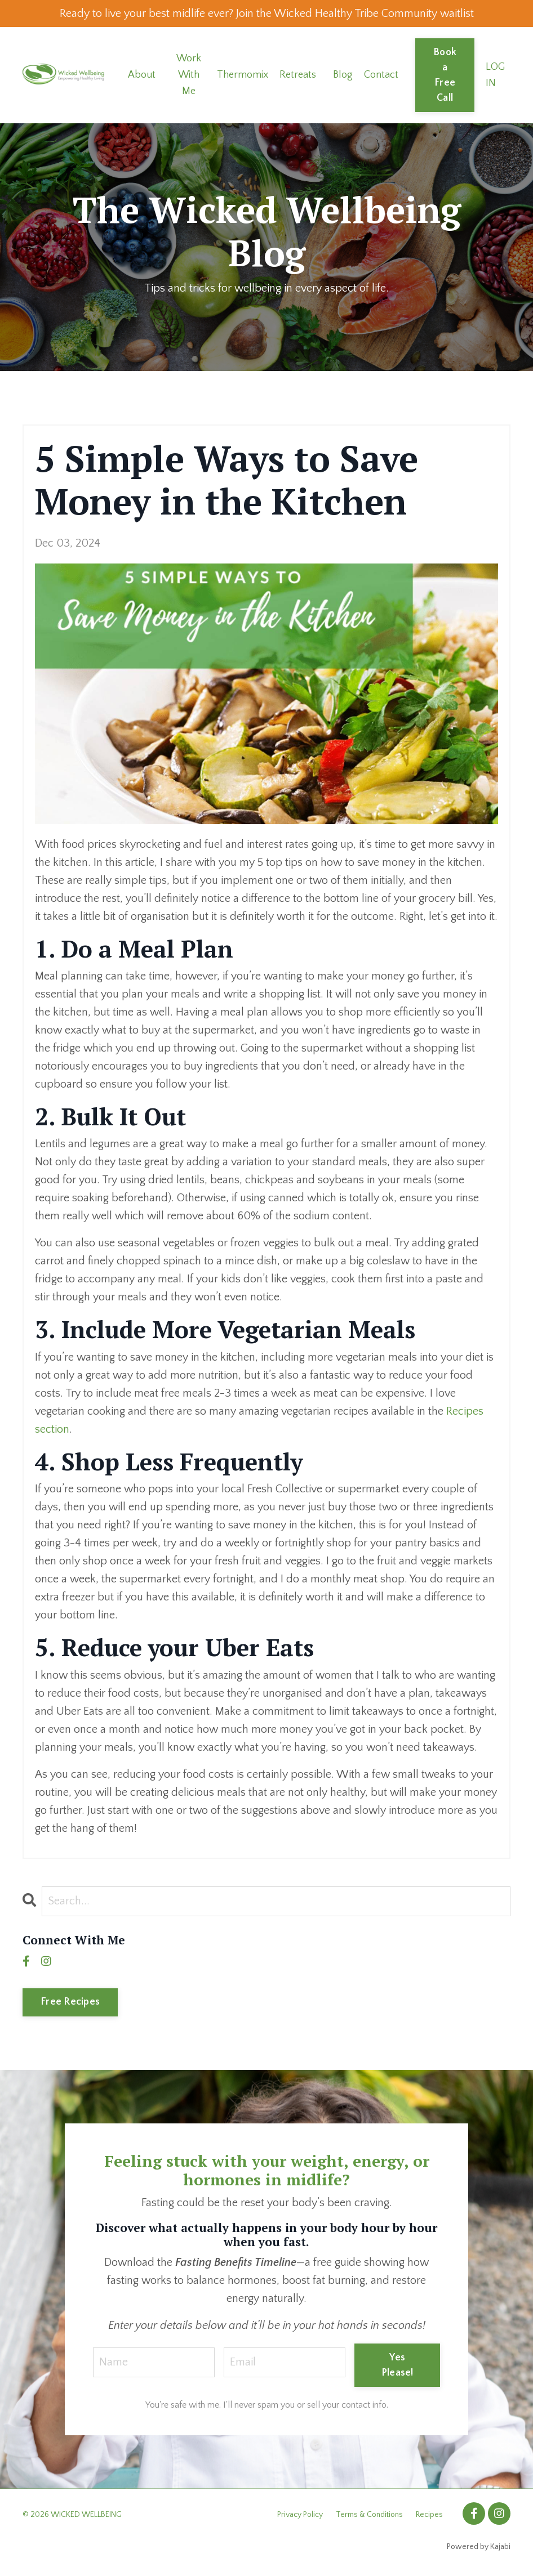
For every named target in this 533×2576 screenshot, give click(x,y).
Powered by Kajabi (478, 2546)
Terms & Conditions (369, 2514)
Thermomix (242, 74)
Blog (343, 74)
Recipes (429, 2514)
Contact (381, 74)
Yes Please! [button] (397, 2365)
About (142, 74)
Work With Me (188, 75)
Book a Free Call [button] (444, 75)
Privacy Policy (300, 2514)
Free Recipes (70, 2001)
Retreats (297, 74)
